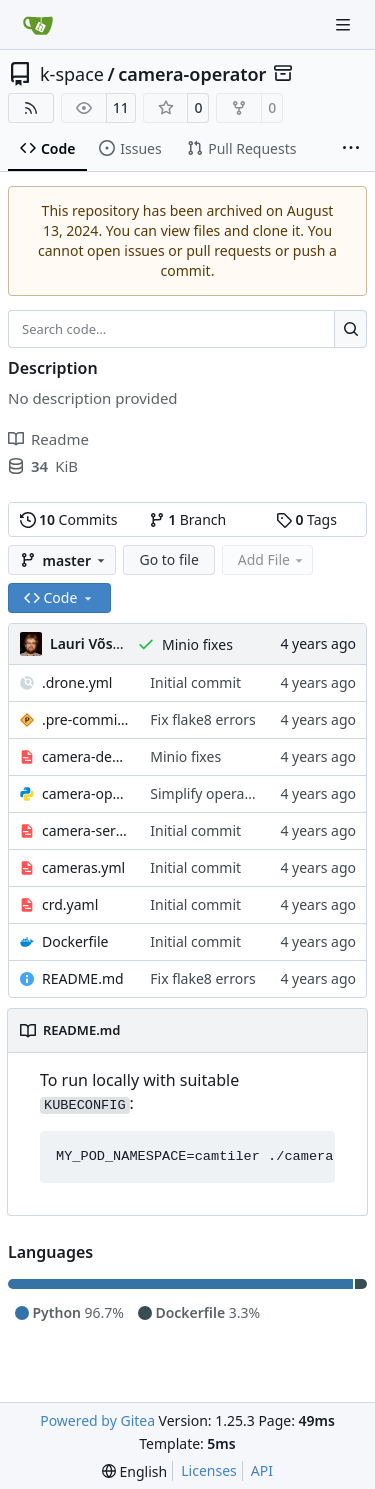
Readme (48, 439)
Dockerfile (75, 941)
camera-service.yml (86, 830)
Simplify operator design (230, 793)
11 (121, 107)
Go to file (168, 559)
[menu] (134, 1471)
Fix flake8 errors (202, 719)
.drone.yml (77, 682)
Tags (306, 519)
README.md (83, 978)
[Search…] (350, 329)
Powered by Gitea (97, 1420)
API (262, 1470)
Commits (69, 519)
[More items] (351, 149)
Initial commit (195, 682)
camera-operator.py (86, 793)
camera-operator (192, 74)
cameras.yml (83, 867)
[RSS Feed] (31, 108)
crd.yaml (70, 904)
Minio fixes (197, 644)
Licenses (209, 1470)
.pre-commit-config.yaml (86, 719)
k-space (72, 74)
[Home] (38, 25)
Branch (188, 519)
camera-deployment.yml (86, 756)
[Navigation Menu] (345, 24)
